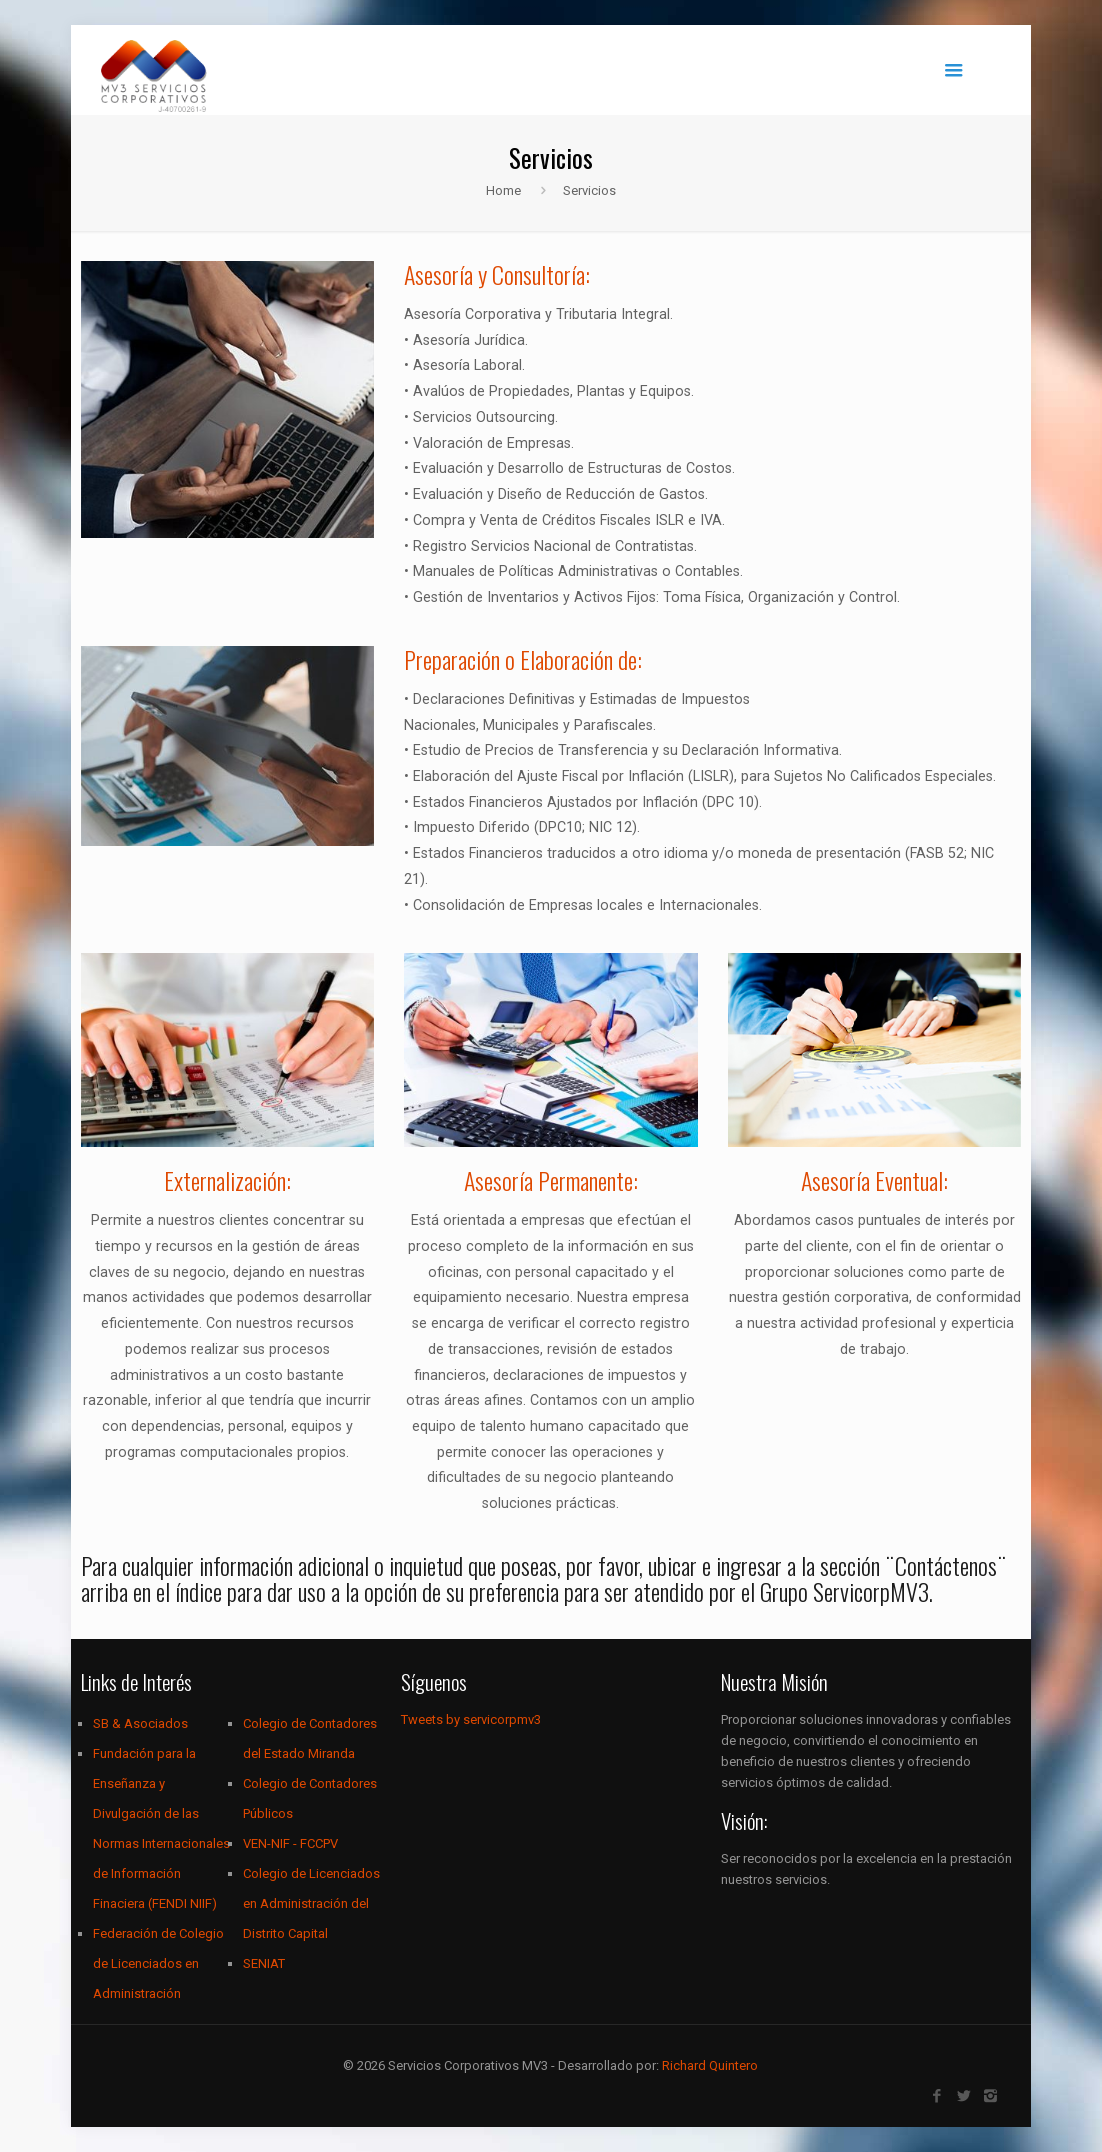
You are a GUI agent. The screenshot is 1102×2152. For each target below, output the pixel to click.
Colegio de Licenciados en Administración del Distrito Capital (311, 1903)
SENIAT (264, 1963)
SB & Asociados (140, 1723)
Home (503, 190)
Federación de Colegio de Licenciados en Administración (158, 1963)
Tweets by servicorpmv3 (471, 1719)
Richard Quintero (710, 2065)
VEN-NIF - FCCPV (290, 1843)
